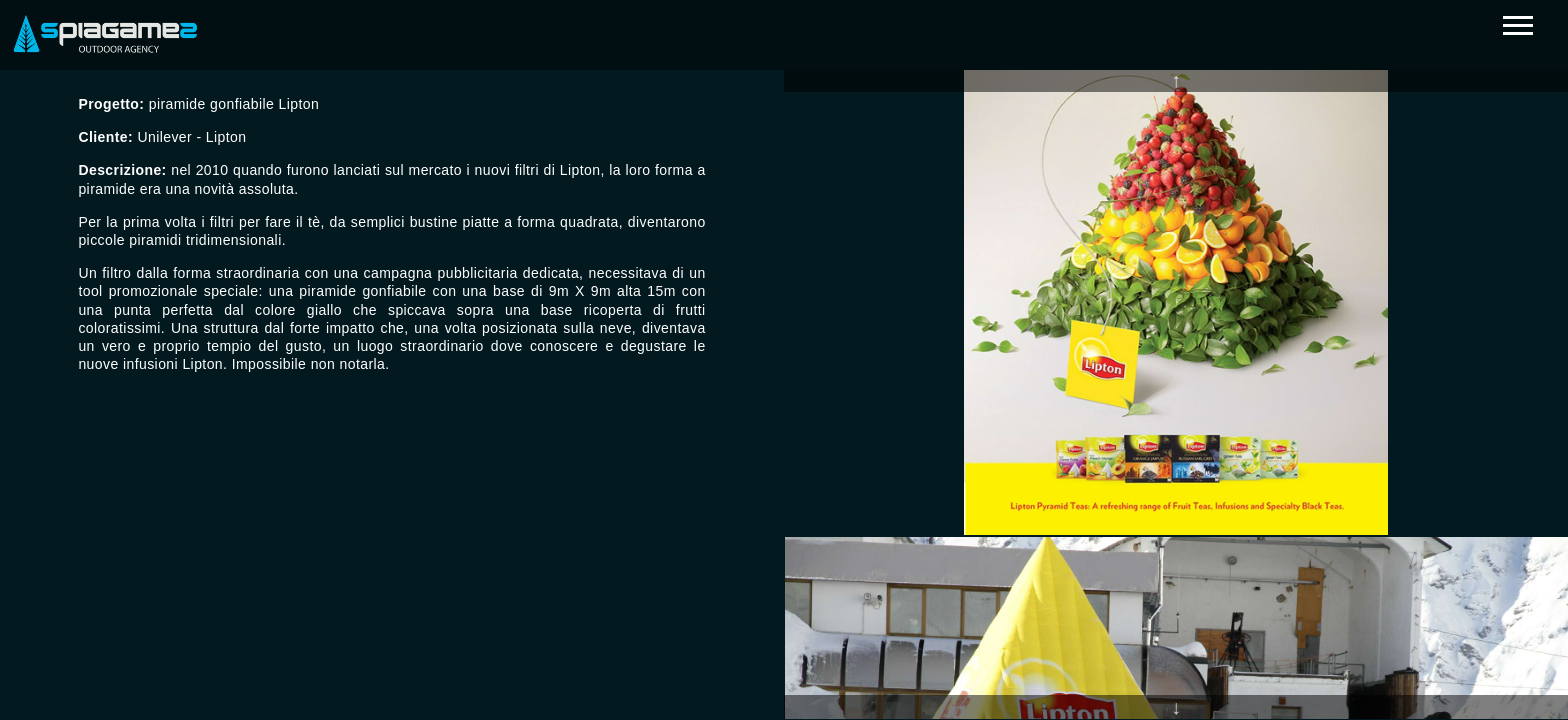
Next (1176, 707)
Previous (1176, 80)
